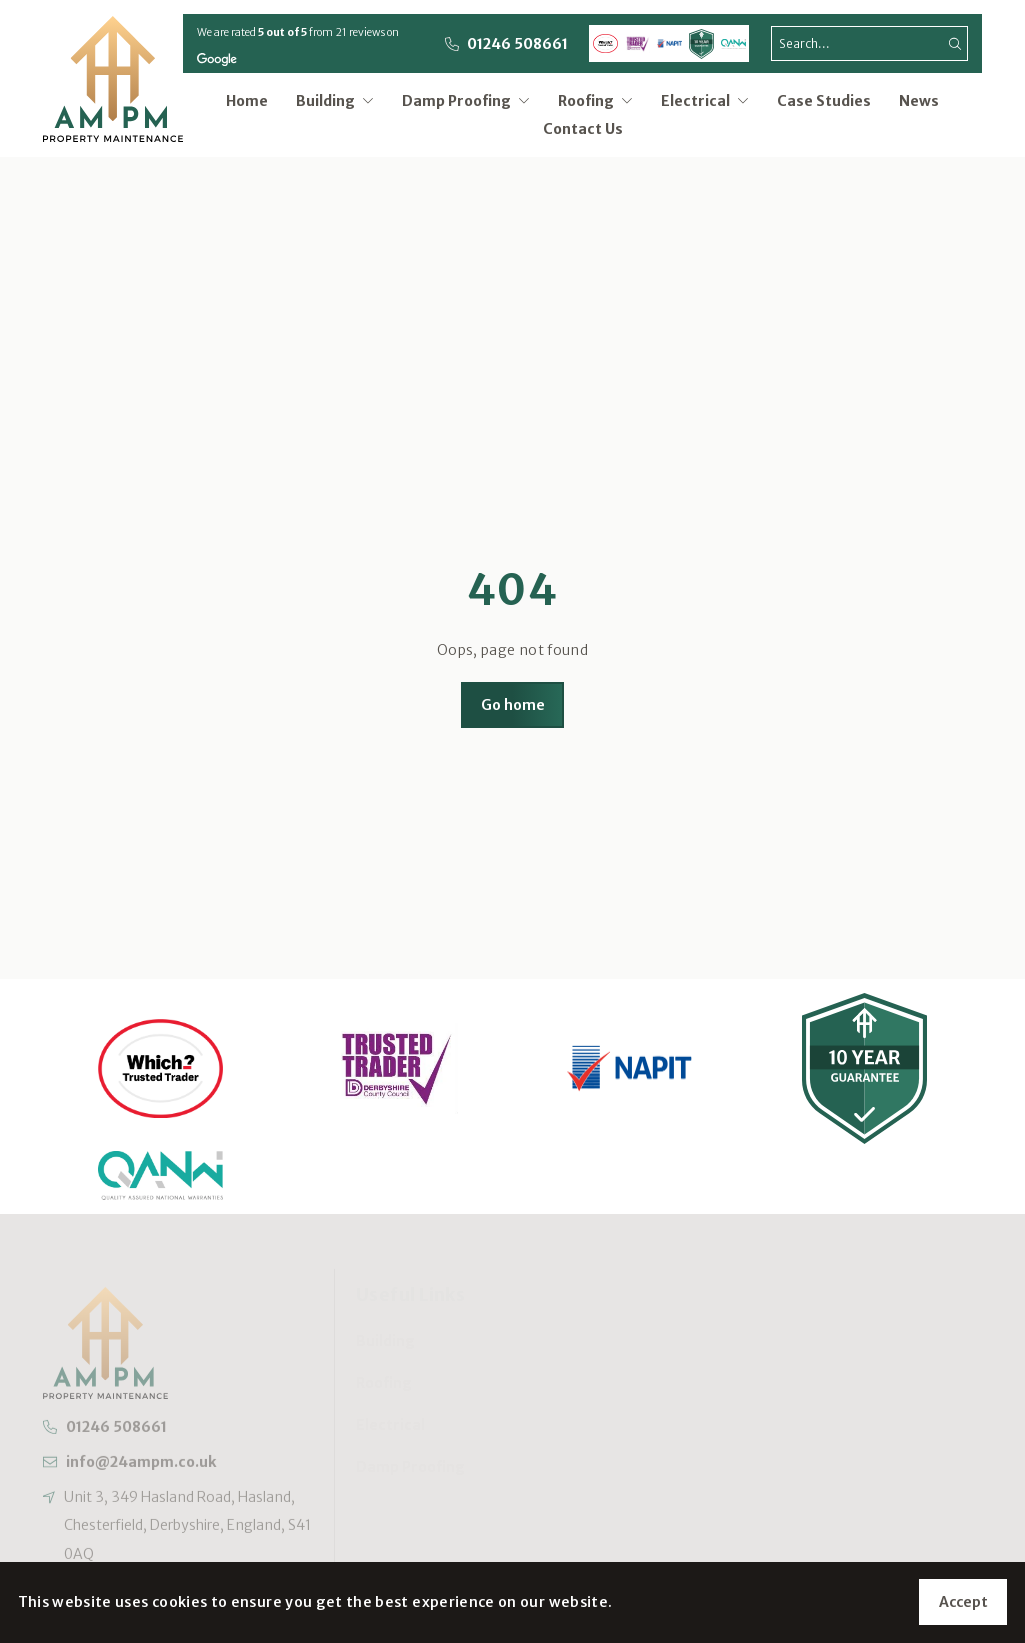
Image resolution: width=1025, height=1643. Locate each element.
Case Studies (824, 101)
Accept (963, 1602)
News (919, 101)
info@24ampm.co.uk (140, 1467)
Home (247, 101)
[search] (870, 43)
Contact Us (583, 129)
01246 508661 (517, 44)
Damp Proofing (466, 101)
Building (335, 101)
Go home (513, 705)
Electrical (705, 101)
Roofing (595, 101)
